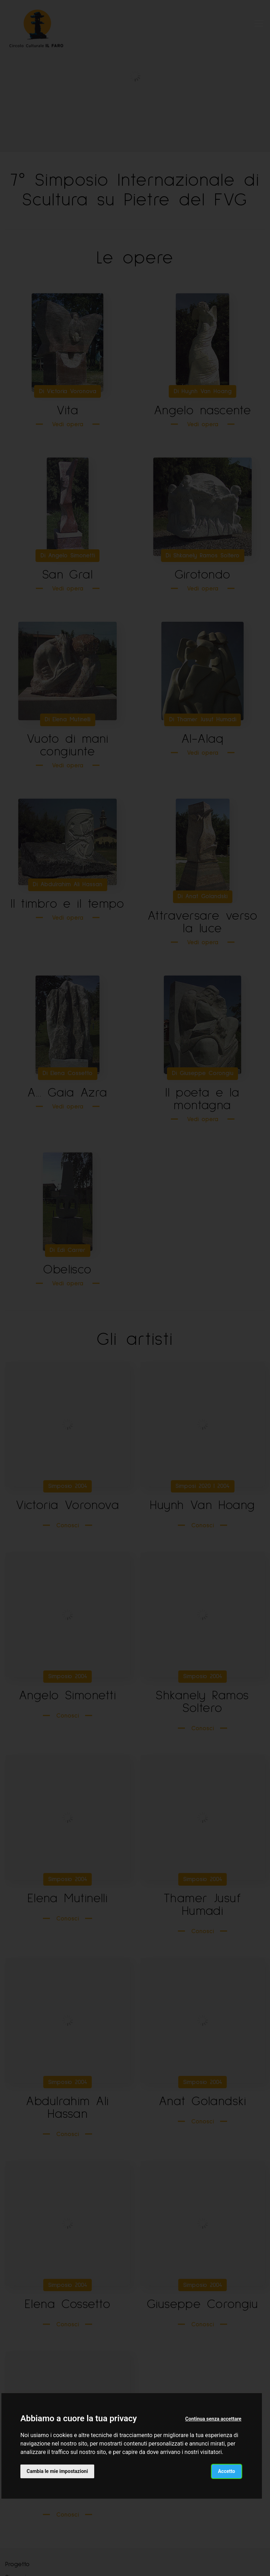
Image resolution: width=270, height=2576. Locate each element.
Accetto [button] (226, 2471)
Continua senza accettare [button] (213, 2419)
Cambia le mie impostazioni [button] (57, 2471)
